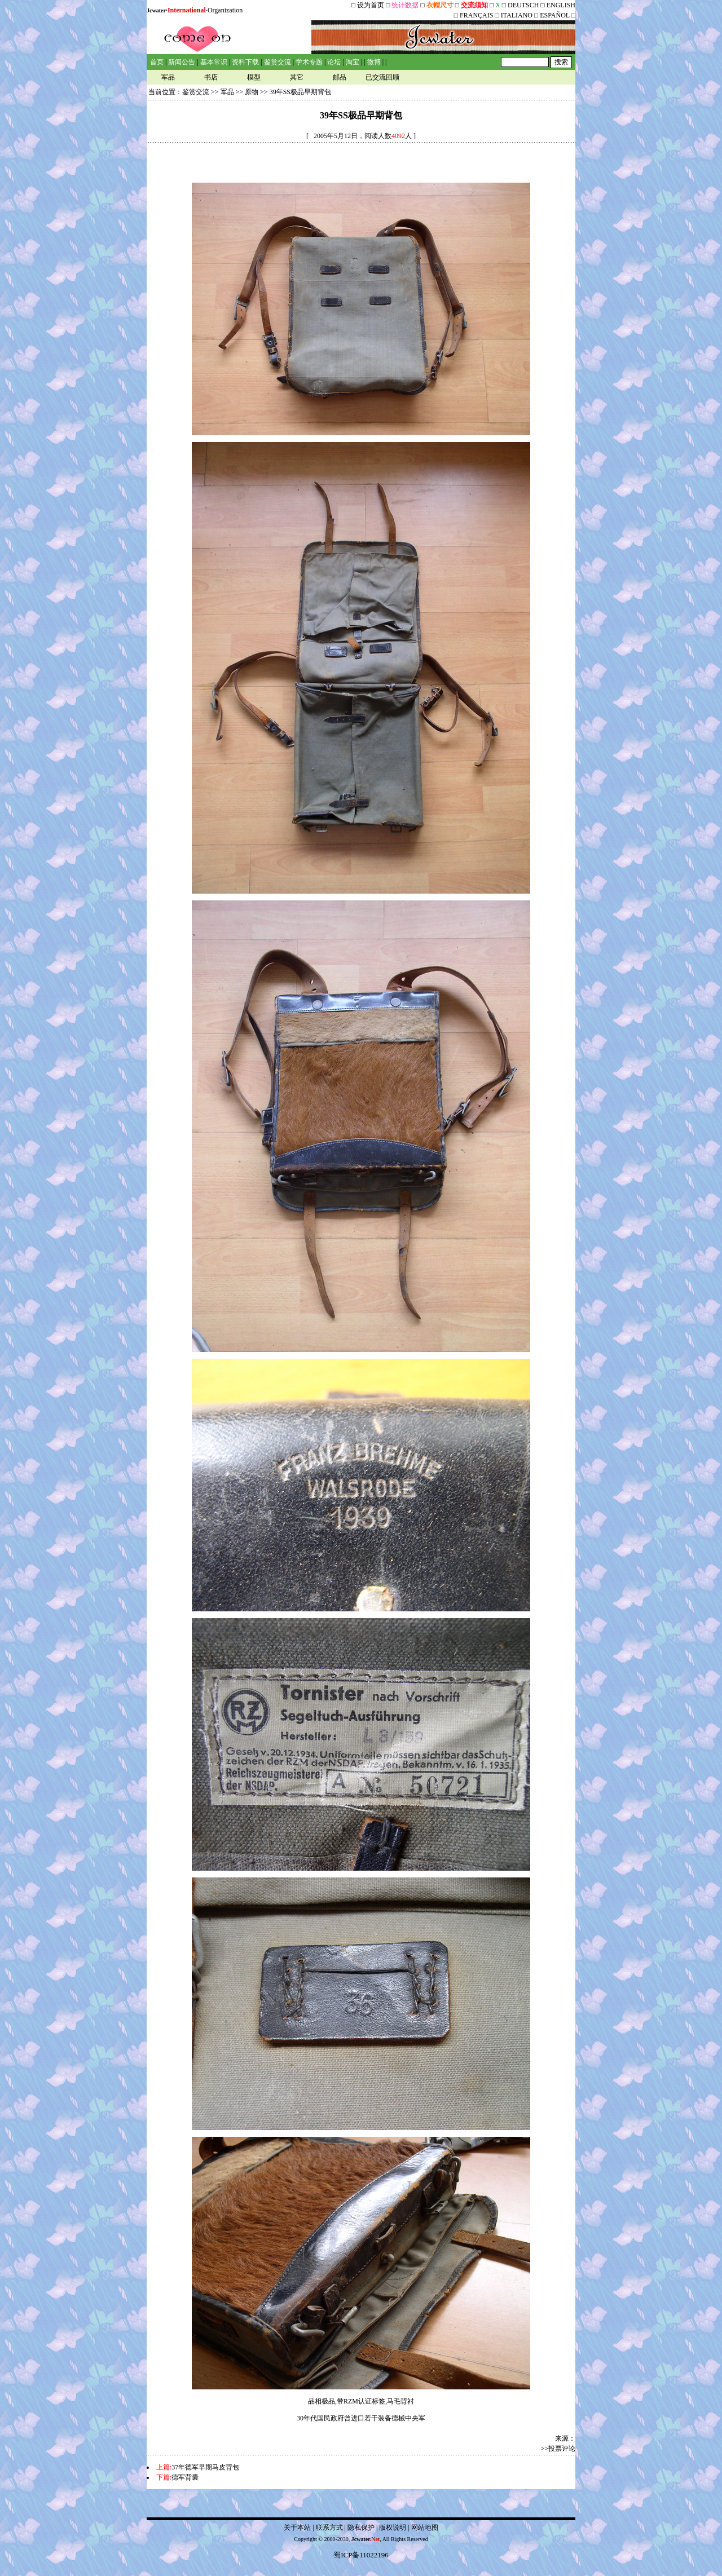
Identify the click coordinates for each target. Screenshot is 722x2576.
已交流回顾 (382, 77)
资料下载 (245, 62)
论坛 (334, 62)
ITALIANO (516, 15)
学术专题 (309, 62)
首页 (157, 62)
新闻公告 (181, 62)
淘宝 (352, 62)
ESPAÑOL (554, 15)
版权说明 (392, 2527)
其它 (296, 77)
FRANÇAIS (476, 15)
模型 (254, 77)
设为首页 (370, 5)
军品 (168, 77)
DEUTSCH (524, 5)
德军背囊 (185, 2477)
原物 (251, 92)
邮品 (339, 77)
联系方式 (329, 2527)
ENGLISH (561, 5)
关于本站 (297, 2527)
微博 (374, 62)
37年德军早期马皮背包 (205, 2467)
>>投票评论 (557, 2449)
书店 (211, 77)
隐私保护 (361, 2527)
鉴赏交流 (277, 62)
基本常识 (213, 62)
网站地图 (424, 2527)
